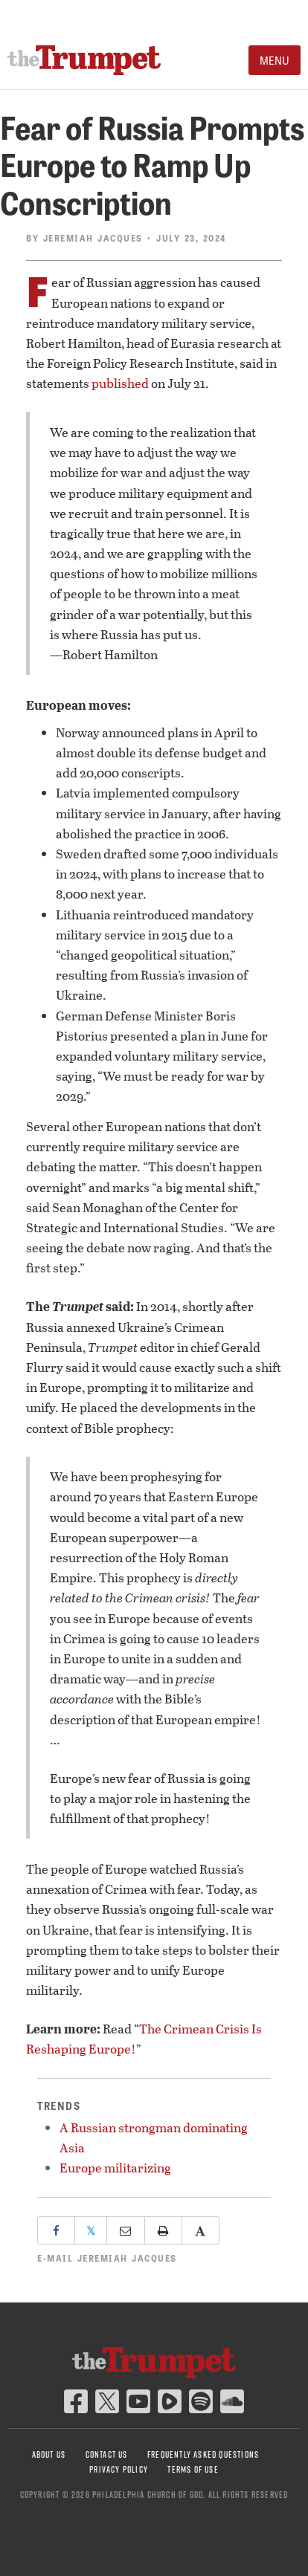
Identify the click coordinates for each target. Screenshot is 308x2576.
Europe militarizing (115, 2167)
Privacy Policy (118, 2469)
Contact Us (107, 2454)
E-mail (107, 2258)
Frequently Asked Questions (203, 2454)
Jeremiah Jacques (93, 238)
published (120, 383)
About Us (49, 2454)
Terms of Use (192, 2469)
